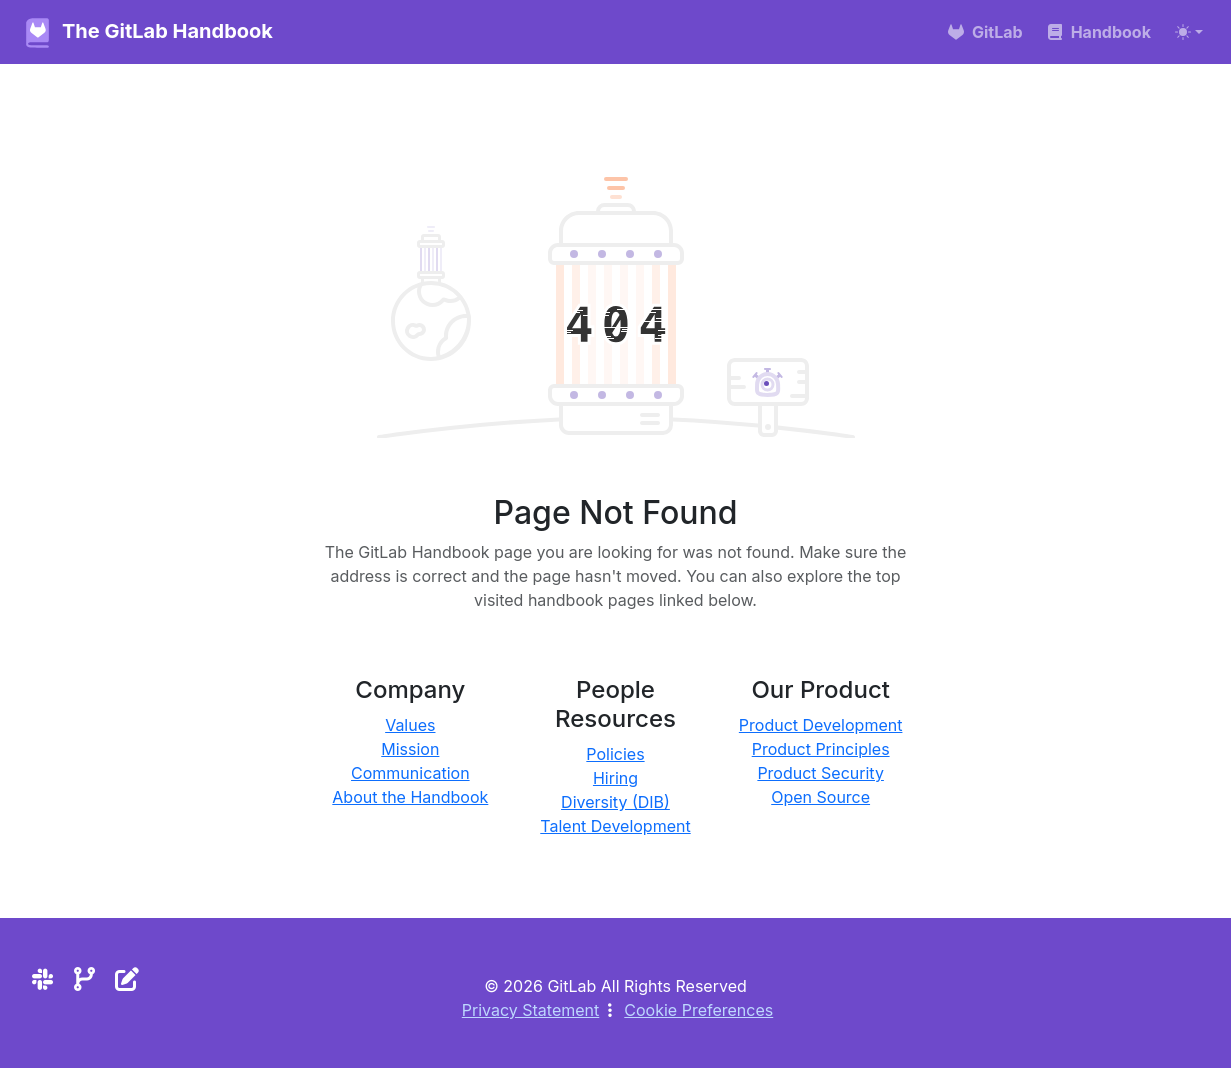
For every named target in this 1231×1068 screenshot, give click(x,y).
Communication (410, 773)
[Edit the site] (127, 979)
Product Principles (821, 749)
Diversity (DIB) (615, 802)
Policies (615, 754)
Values (410, 725)
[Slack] (42, 979)
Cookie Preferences (698, 1010)
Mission (410, 749)
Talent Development (615, 826)
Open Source (820, 797)
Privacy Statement (531, 1010)
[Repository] (84, 979)
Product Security (820, 773)
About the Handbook (410, 797)
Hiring (615, 778)
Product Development (821, 725)
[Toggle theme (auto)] (1189, 32)
